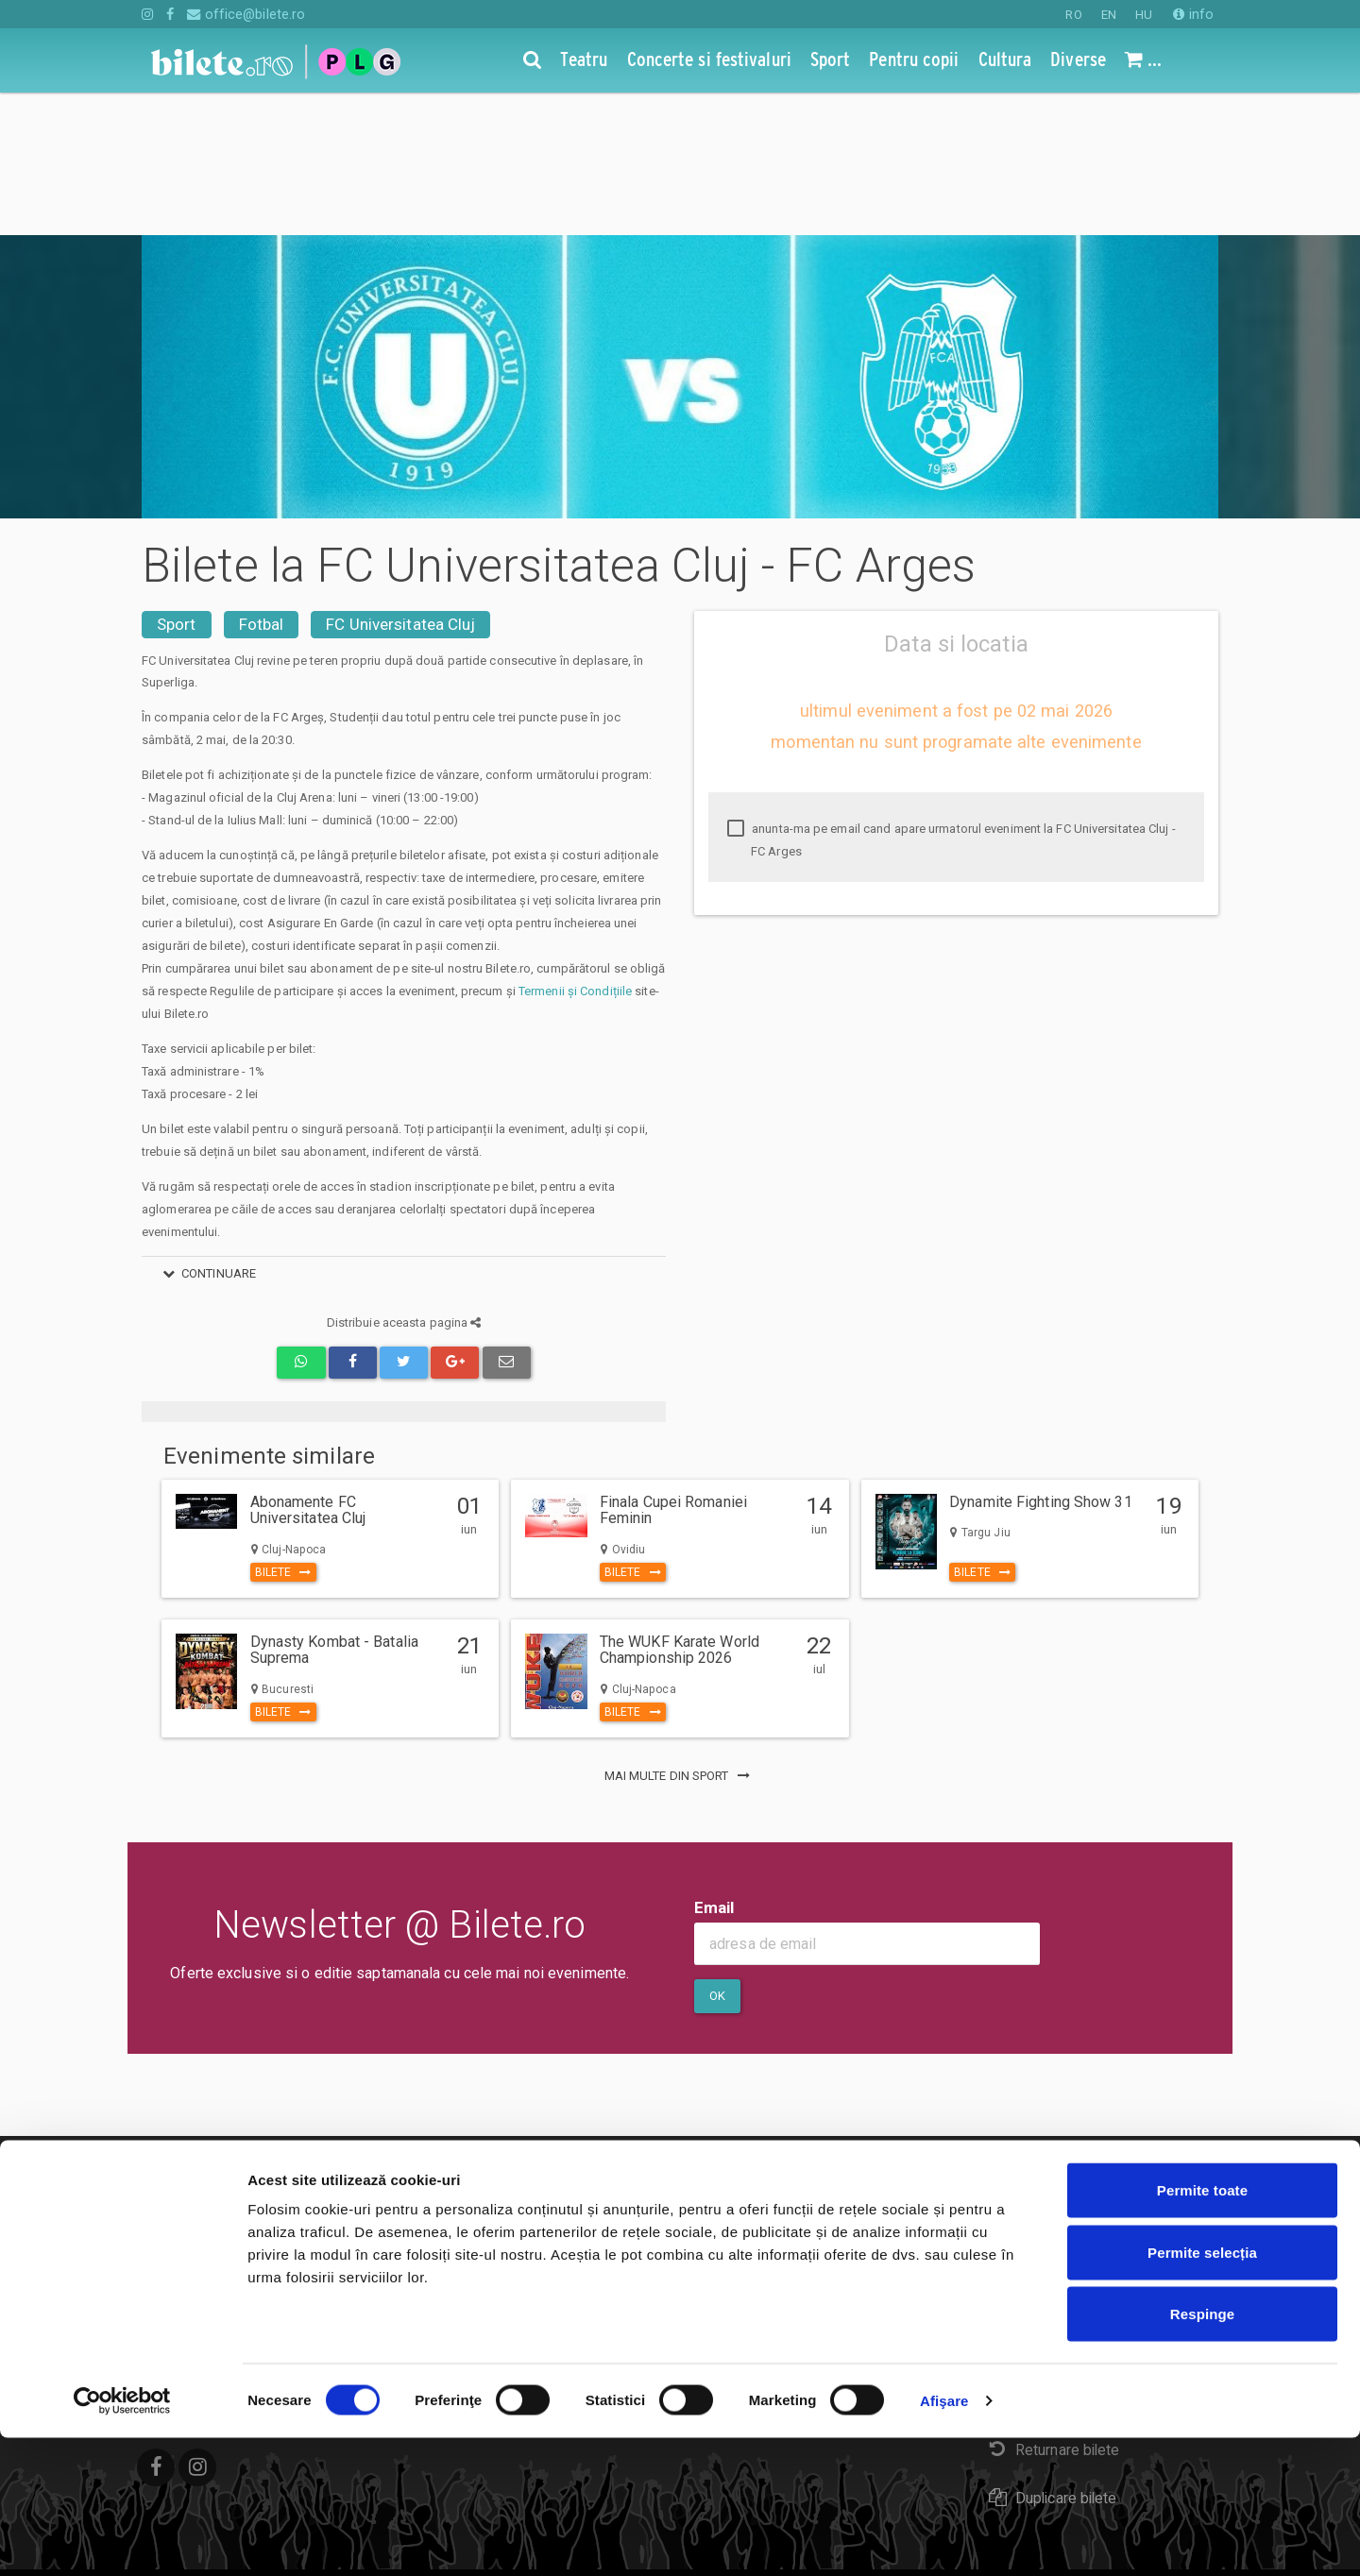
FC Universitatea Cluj (400, 481)
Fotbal (261, 481)
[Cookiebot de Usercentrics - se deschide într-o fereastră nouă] (122, 2539)
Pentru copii (181, 2187)
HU (1143, 15)
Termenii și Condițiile (575, 848)
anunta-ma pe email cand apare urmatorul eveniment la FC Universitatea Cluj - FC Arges (951, 697)
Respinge (1202, 2452)
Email (714, 1764)
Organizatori (554, 2242)
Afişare (944, 2539)
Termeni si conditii (574, 2134)
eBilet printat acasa (1060, 2212)
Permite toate (1202, 2328)
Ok (717, 1853)
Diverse (168, 2242)
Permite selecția (1202, 2390)
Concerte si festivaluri (213, 2134)
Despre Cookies (569, 2161)
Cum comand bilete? (1064, 2116)
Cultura (164, 2215)
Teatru (162, 2106)
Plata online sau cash (1067, 2164)
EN (1108, 15)
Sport (176, 481)
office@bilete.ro (246, 14)
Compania (547, 2187)
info (1193, 14)
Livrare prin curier (1054, 2259)
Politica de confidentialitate (603, 2215)
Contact (540, 2106)
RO (1073, 15)
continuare (206, 1131)
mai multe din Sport (680, 1633)
